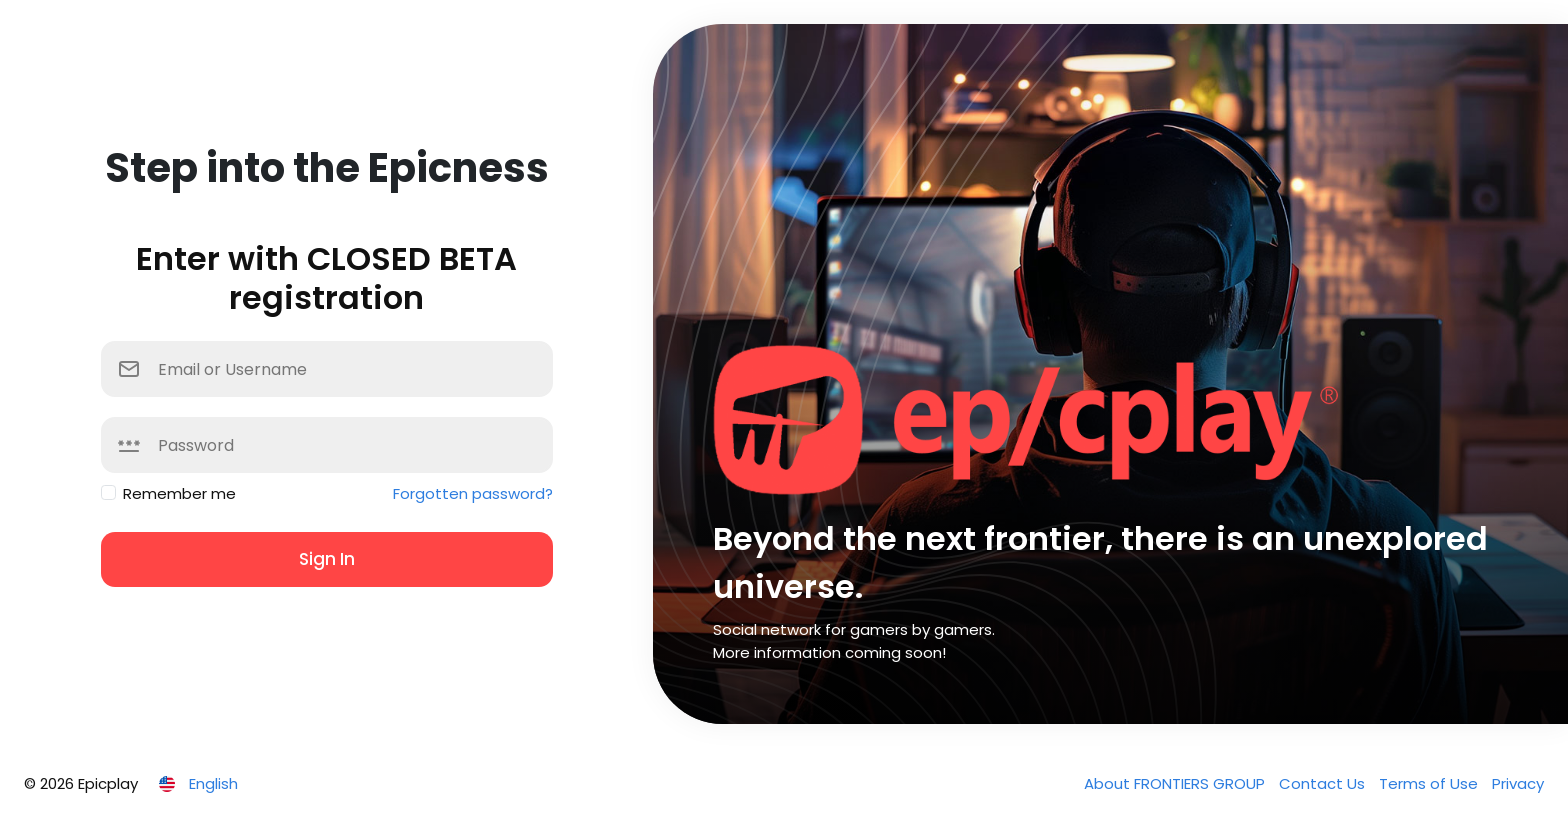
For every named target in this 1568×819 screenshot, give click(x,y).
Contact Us (1324, 783)
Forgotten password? (473, 493)
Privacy (1518, 783)
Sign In (327, 559)
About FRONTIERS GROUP (1176, 783)
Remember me (179, 493)
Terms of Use (1430, 783)
